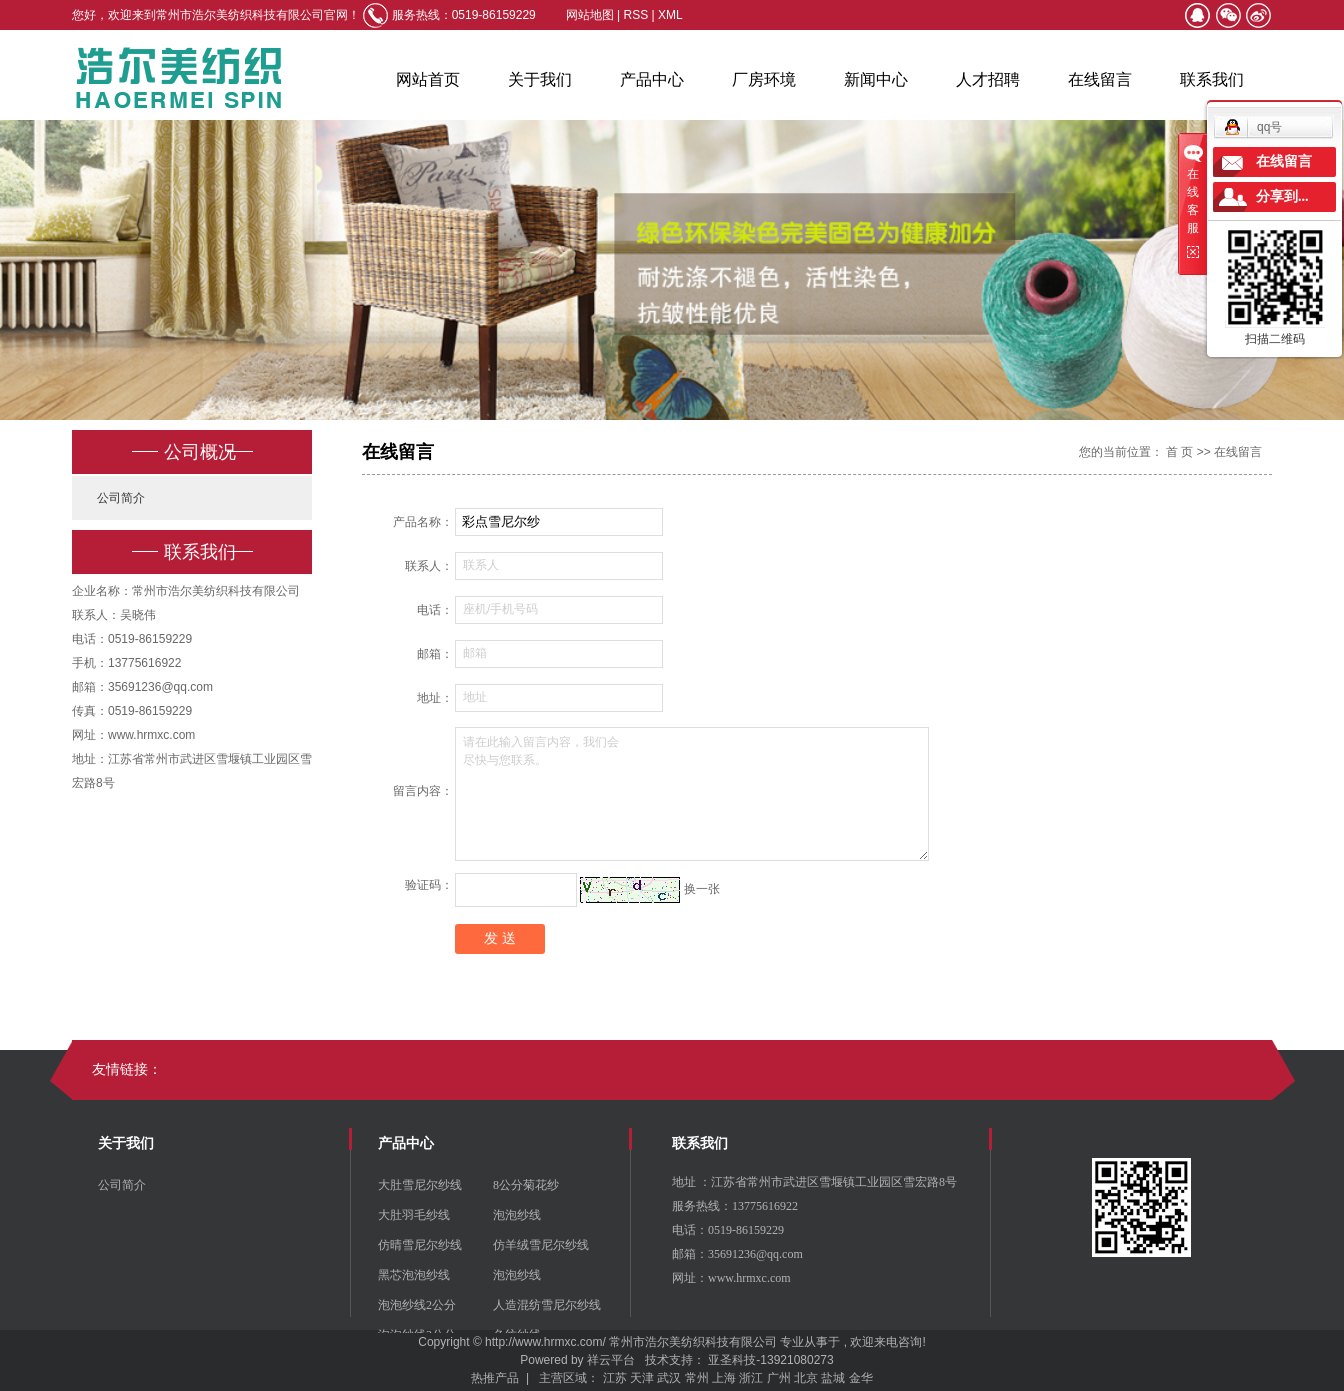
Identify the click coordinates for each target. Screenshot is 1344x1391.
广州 (779, 1378)
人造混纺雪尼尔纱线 (547, 1305)
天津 (642, 1378)
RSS (636, 15)
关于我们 (540, 79)
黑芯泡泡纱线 (414, 1275)
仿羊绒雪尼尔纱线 (541, 1245)
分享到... (1282, 196)
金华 (861, 1378)
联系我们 (1212, 79)
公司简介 (121, 498)
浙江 (751, 1378)
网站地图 (591, 15)
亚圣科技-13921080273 (770, 1360)
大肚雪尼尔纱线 (420, 1185)
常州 (697, 1378)
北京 (806, 1378)
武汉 (669, 1378)
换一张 (702, 889)
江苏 (615, 1378)
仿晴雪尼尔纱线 (420, 1245)
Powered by (548, 1360)
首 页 (1179, 452)
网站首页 (428, 79)
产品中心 (652, 79)
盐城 (833, 1378)
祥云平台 (611, 1360)
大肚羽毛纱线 (414, 1215)
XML (670, 15)
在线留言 (1100, 79)
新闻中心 (876, 79)
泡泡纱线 (517, 1215)
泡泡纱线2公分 (417, 1305)
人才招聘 (988, 79)
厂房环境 (764, 79)
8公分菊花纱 (526, 1185)
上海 (724, 1378)
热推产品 (495, 1378)
